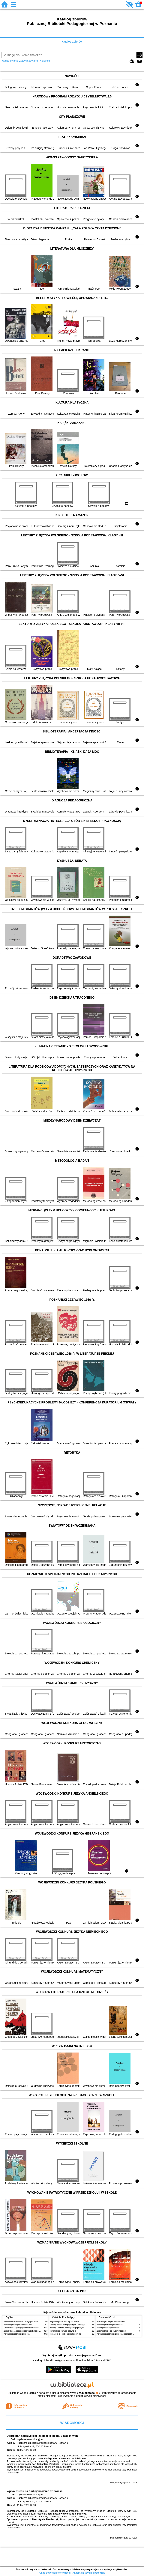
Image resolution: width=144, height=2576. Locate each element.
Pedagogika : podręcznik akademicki (65, 2334)
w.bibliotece (88, 2392)
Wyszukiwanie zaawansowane (20, 60)
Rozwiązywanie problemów (108, 2328)
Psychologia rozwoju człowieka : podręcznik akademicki (120, 2334)
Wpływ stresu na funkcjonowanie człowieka (34, 2491)
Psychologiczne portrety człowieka (18, 2325)
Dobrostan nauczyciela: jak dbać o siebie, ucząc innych (42, 2435)
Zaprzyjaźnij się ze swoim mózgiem (111, 2331)
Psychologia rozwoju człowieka (16, 2334)
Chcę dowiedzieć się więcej (54, 2572)
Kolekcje (45, 60)
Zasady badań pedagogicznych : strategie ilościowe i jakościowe (30, 2331)
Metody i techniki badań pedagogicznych (21, 2322)
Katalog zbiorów (72, 41)
